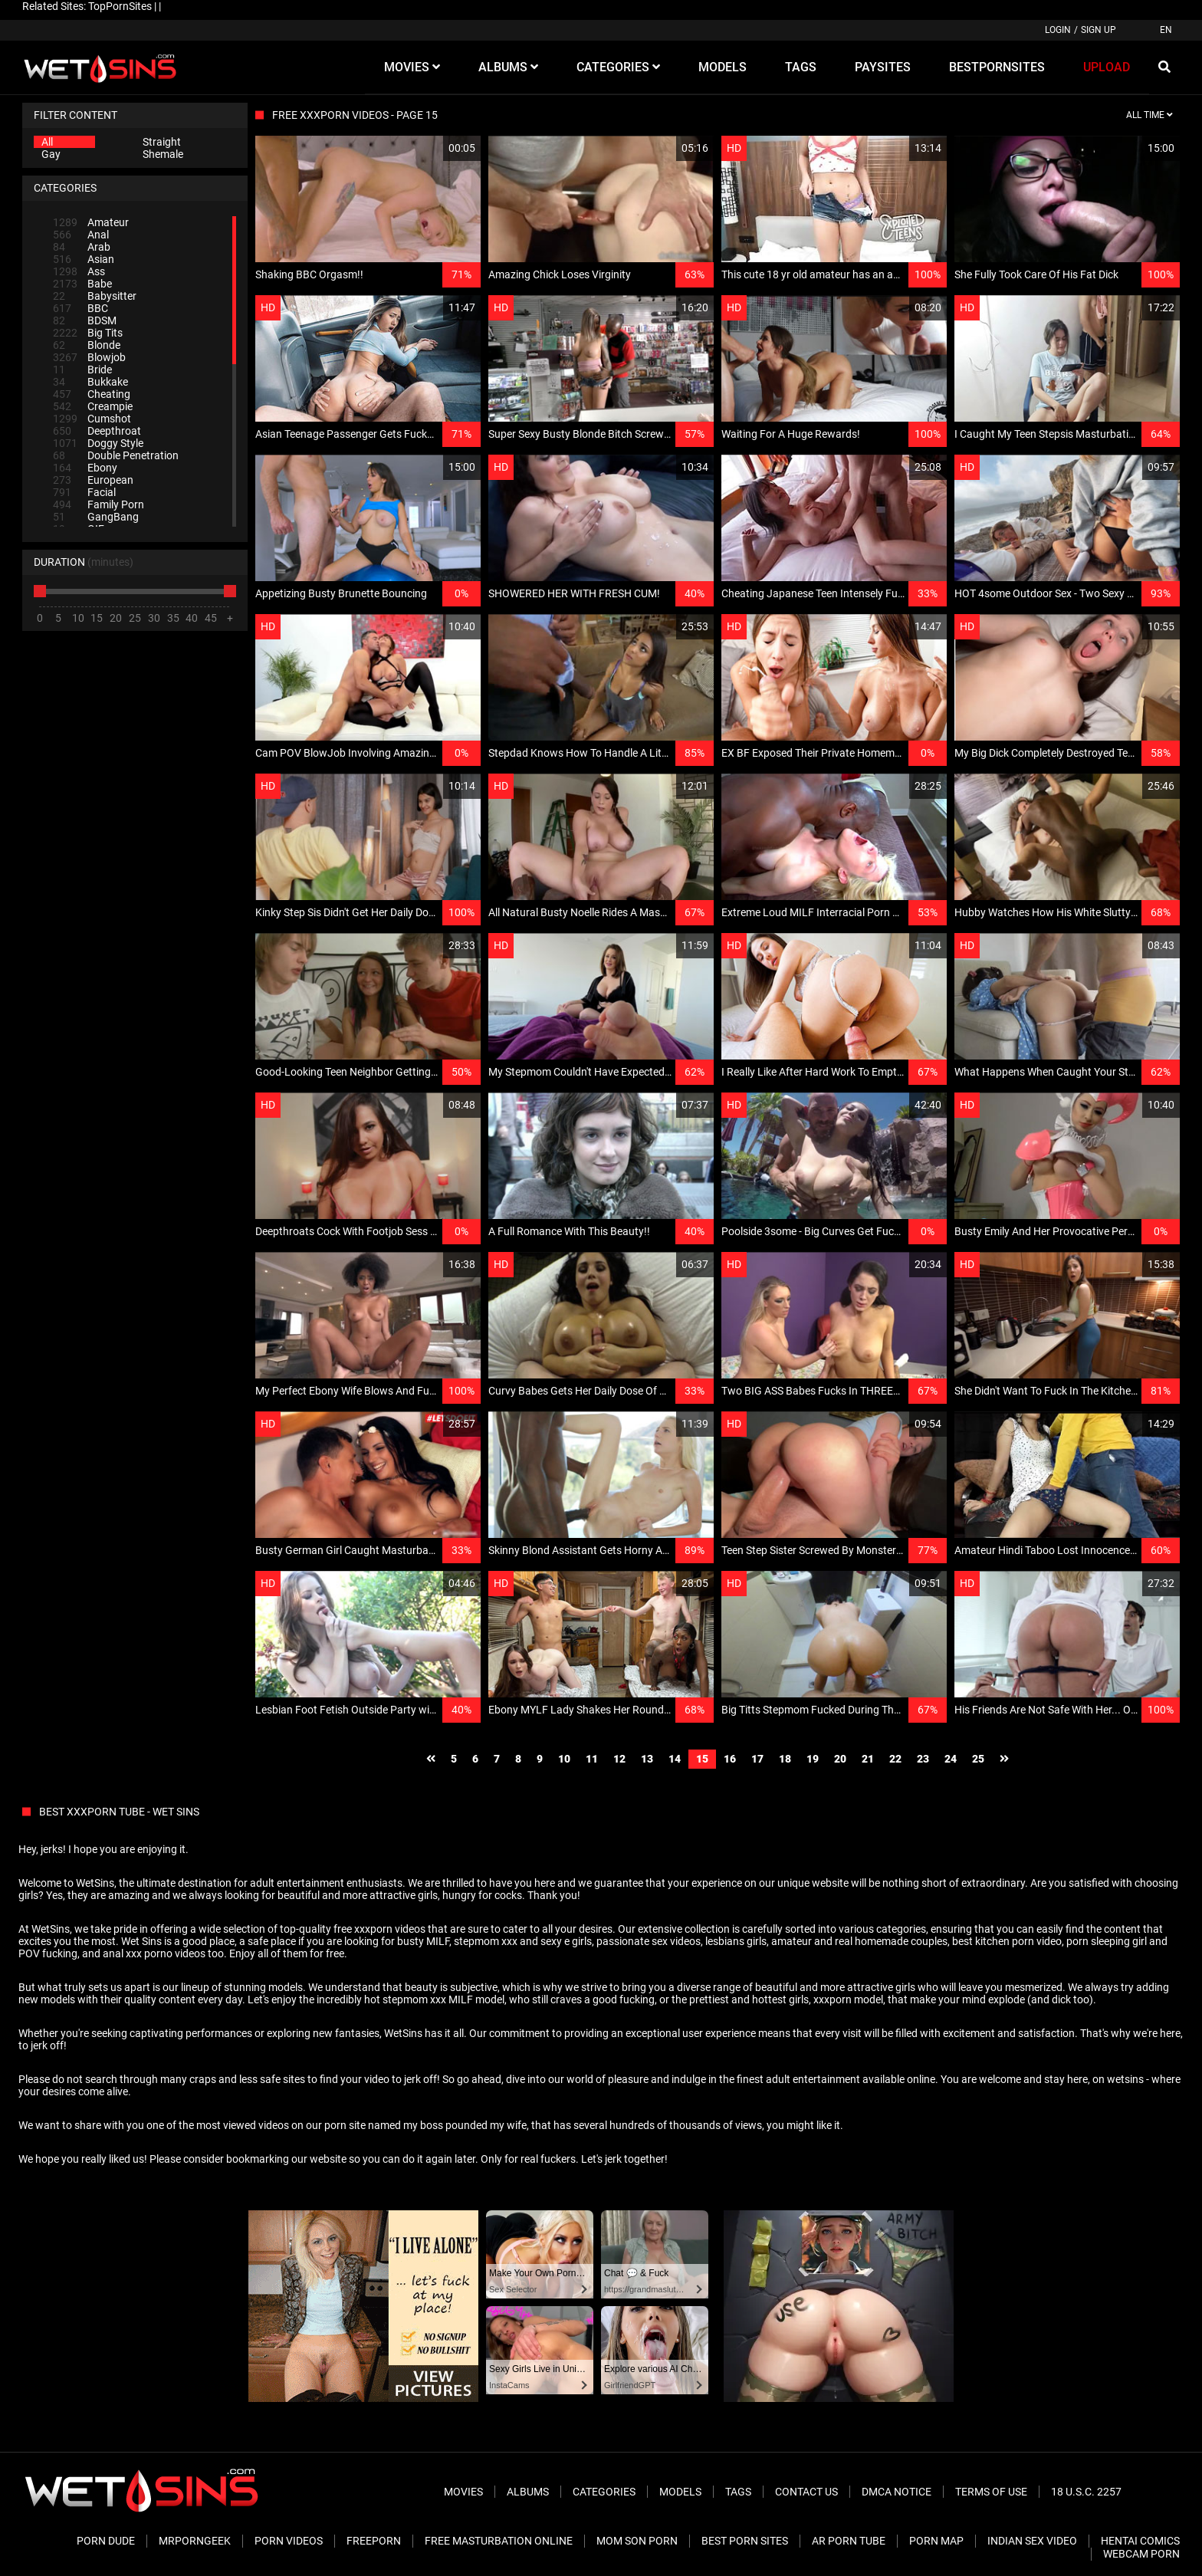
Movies (463, 2492)
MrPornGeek (195, 2541)
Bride (82, 369)
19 (812, 1759)
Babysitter (94, 296)
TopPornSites (120, 6)
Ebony (85, 468)
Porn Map (936, 2541)
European (93, 480)
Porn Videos (289, 2541)
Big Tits (88, 333)
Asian (83, 259)
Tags (738, 2492)
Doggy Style (98, 443)
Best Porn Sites (744, 2541)
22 (895, 1759)
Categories (604, 2492)
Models (680, 2492)
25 (978, 1759)
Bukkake (90, 382)
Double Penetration (116, 455)
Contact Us (806, 2492)
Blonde (86, 345)
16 (730, 1759)
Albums (528, 2492)
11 (592, 1759)
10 (564, 1759)
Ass (79, 271)
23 (923, 1759)
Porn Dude (106, 2541)
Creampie (93, 406)
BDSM (85, 320)
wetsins (1125, 2079)
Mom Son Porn (637, 2541)
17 (757, 1759)
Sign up (1098, 30)
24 (950, 1759)
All (47, 142)
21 (868, 1759)
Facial (84, 492)
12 (619, 1759)
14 (674, 1759)
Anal (81, 234)
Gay (51, 154)
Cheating (91, 394)
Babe (82, 284)
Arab (81, 247)
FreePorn (373, 2541)
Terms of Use (991, 2492)
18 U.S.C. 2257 (1086, 2492)
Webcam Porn (1141, 2554)
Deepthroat (97, 431)
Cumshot (92, 418)
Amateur (91, 222)
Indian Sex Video (1032, 2541)
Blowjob (89, 357)
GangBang (96, 517)
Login (1058, 30)
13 (647, 1759)
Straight (162, 142)
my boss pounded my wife (465, 2125)
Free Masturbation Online (499, 2541)
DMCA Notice (896, 2492)
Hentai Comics (1140, 2541)
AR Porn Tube (848, 2541)
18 (785, 1759)
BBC (80, 308)
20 (840, 1759)
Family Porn (98, 504)
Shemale (163, 154)
